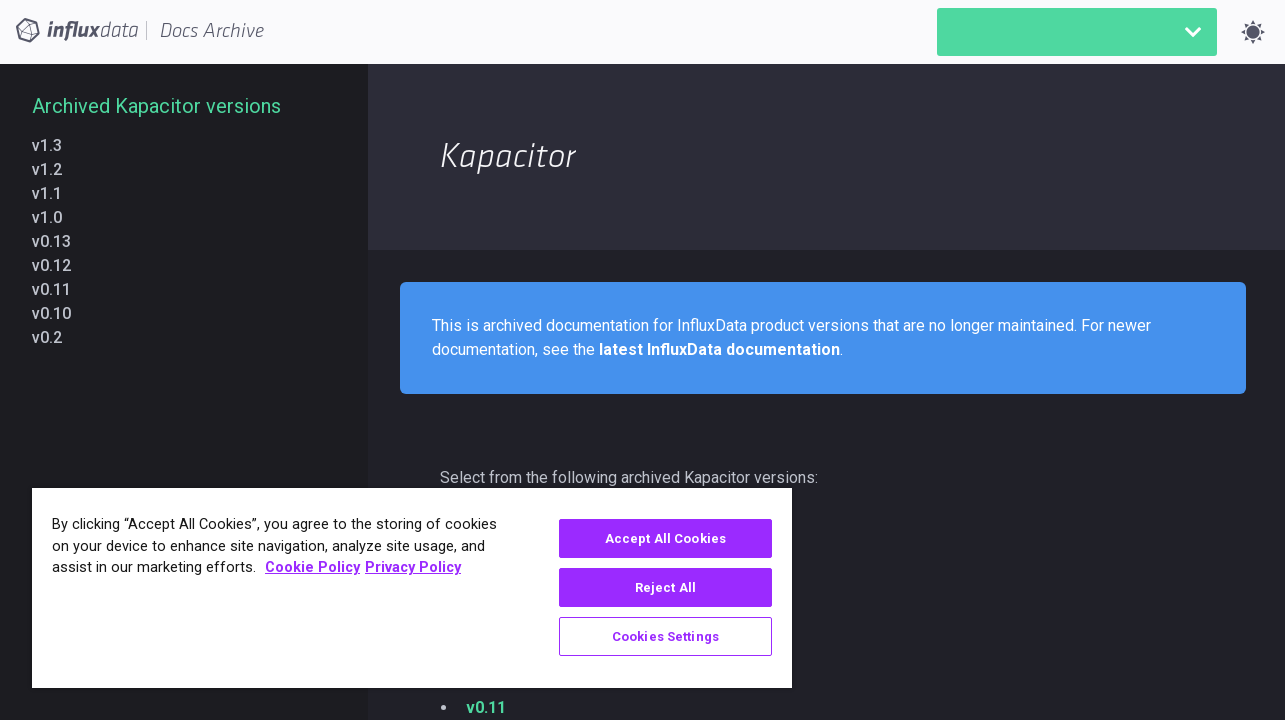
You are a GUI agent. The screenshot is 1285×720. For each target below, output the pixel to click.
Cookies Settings (652, 636)
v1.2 (55, 169)
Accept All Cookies (652, 538)
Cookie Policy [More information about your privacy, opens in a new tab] (312, 567)
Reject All (652, 587)
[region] (404, 588)
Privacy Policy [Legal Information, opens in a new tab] (413, 567)
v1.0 (55, 217)
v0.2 (55, 337)
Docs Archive (212, 31)
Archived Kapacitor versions (156, 106)
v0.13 (59, 241)
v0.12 (59, 265)
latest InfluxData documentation (719, 349)
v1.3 (55, 145)
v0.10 (59, 313)
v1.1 (55, 193)
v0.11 (59, 289)
